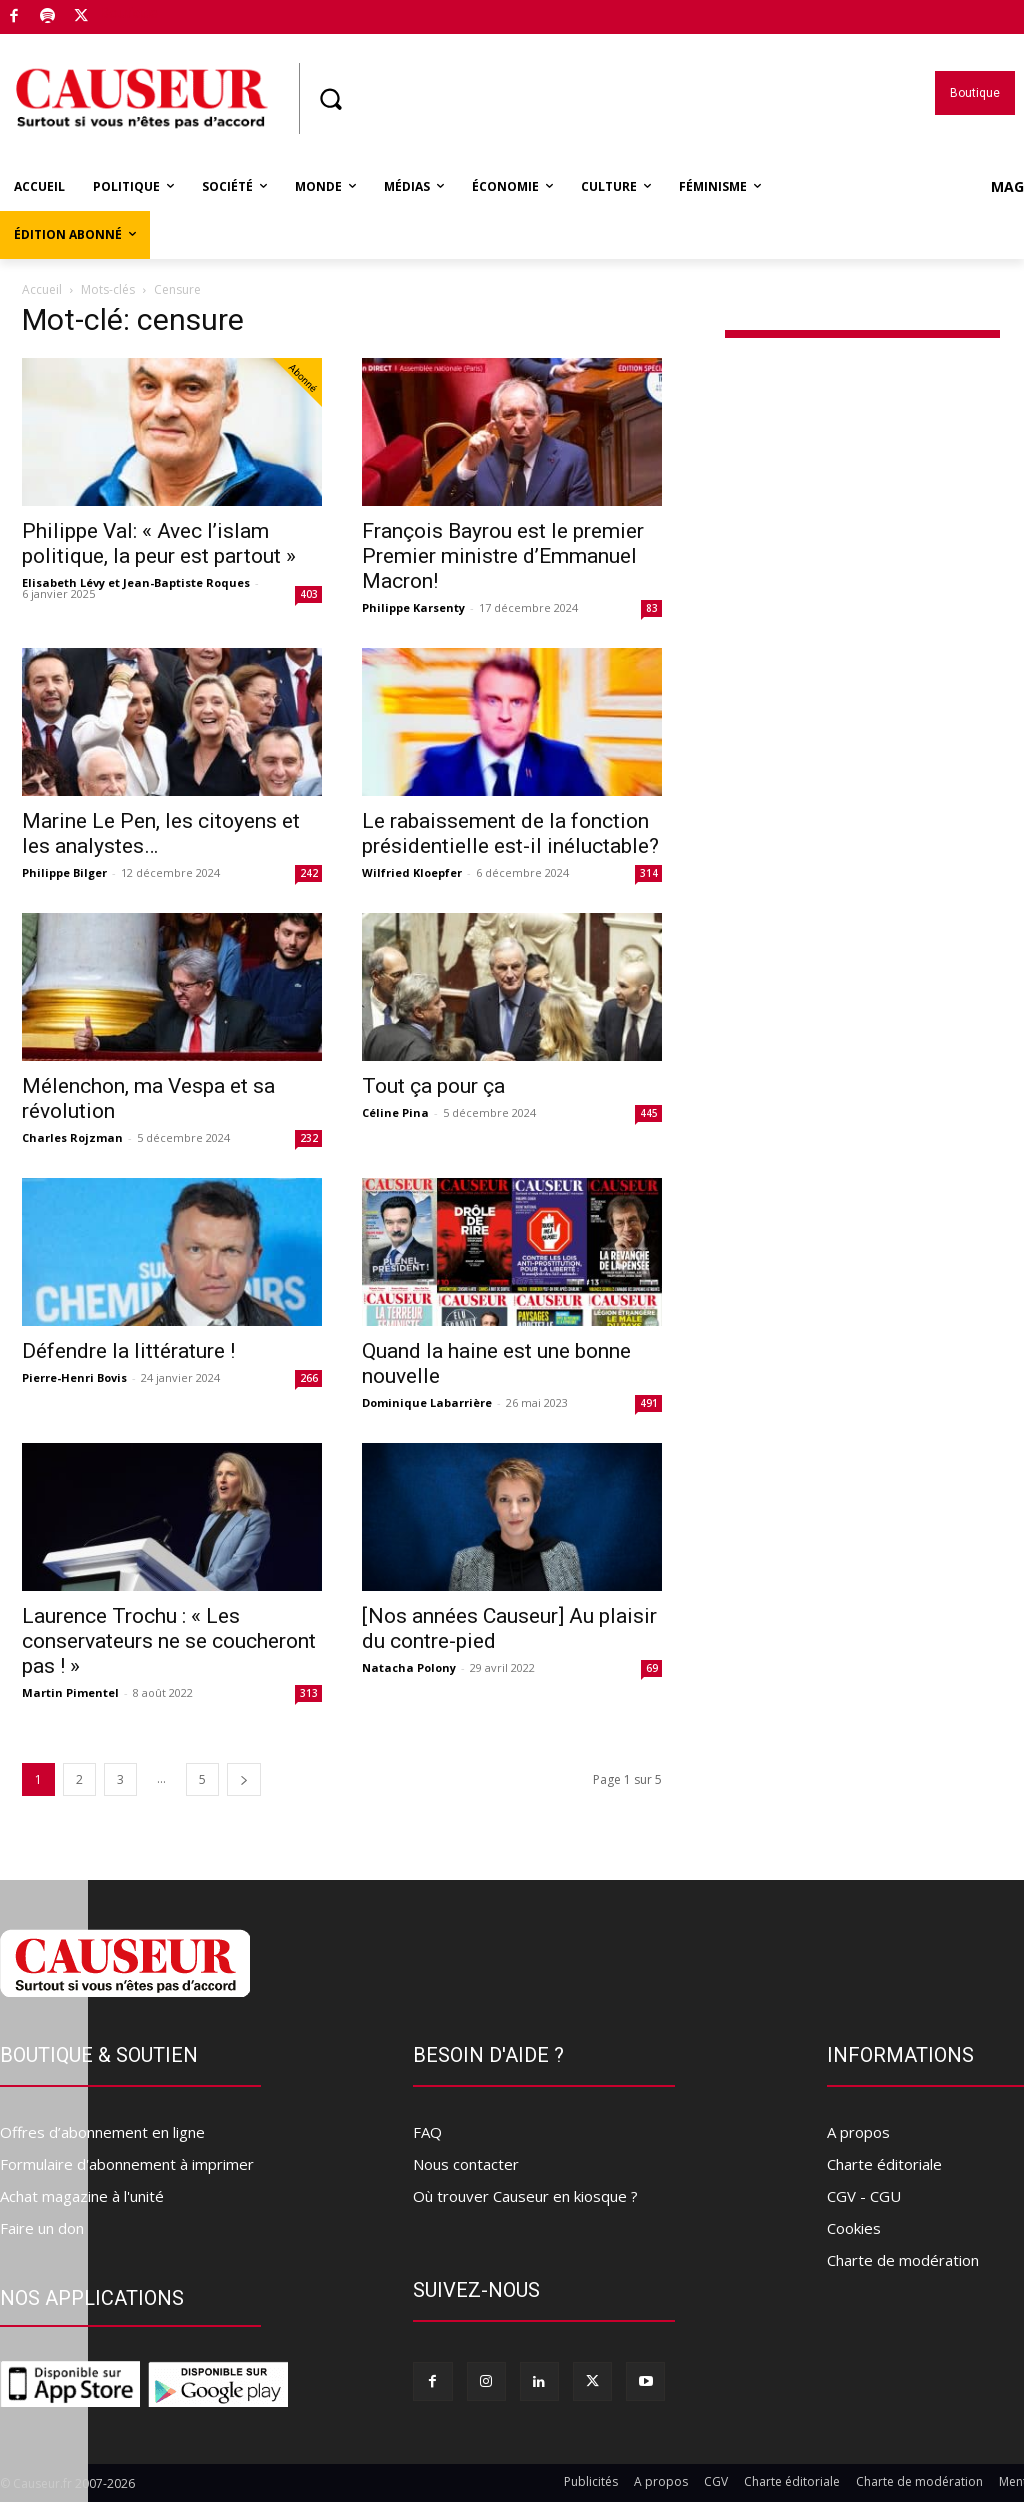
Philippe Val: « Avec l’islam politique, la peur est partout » (159, 543)
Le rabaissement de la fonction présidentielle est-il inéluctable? (510, 833)
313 (309, 1693)
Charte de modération (903, 2260)
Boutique (129, 13)
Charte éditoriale (884, 2164)
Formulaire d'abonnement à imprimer (127, 2164)
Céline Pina (395, 1112)
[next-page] (244, 1779)
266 (309, 1378)
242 (309, 873)
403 (309, 594)
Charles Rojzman (72, 1137)
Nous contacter (466, 2164)
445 (649, 1113)
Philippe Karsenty (413, 607)
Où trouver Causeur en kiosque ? (525, 2196)
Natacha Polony (409, 1667)
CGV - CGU (864, 2196)
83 (652, 608)
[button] (330, 99)
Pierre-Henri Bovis (74, 1377)
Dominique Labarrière (427, 1402)
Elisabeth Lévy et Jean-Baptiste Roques (136, 582)
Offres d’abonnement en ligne (102, 2132)
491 (649, 1403)
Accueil (42, 289)
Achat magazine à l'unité (82, 2196)
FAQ (427, 2132)
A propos (858, 2132)
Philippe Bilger (64, 872)
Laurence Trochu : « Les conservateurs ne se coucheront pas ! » (169, 1641)
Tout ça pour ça (433, 1086)
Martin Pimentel (70, 1692)
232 (309, 1138)
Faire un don (42, 2228)
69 (652, 1668)
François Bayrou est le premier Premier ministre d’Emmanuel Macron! (503, 556)
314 (649, 873)
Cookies (854, 2228)
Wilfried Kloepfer (412, 872)
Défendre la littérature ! (128, 1351)
